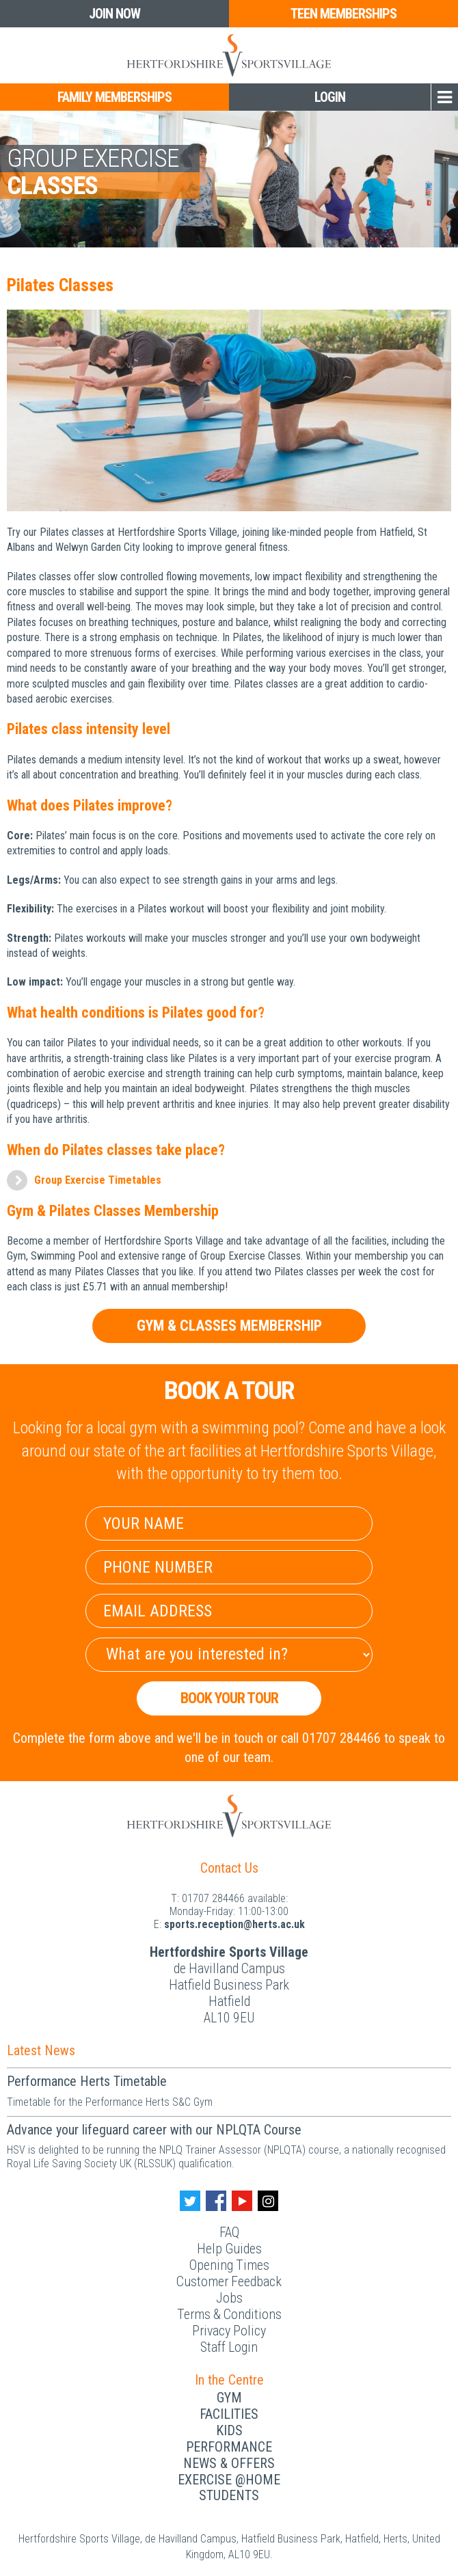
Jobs (229, 2298)
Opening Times (229, 2265)
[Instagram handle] (268, 2201)
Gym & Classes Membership (229, 1325)
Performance (229, 2447)
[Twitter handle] (190, 2201)
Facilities (229, 2414)
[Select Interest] (229, 1655)
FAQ (229, 2232)
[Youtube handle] (242, 2201)
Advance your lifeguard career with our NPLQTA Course (154, 2129)
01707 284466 (213, 1898)
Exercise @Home (229, 2479)
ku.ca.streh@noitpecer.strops (234, 1924)
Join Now (114, 13)
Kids (229, 2430)
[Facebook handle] (216, 2201)
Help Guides (229, 2248)
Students (229, 2495)
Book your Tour (229, 1698)
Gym (229, 2397)
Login (329, 97)
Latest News (41, 2050)
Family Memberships (114, 97)
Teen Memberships (343, 13)
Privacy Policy (229, 2330)
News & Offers (229, 2463)
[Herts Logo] (229, 55)
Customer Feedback (229, 2281)
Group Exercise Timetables (97, 1180)
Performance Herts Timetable (87, 2081)
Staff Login (229, 2347)
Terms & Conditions (229, 2314)
